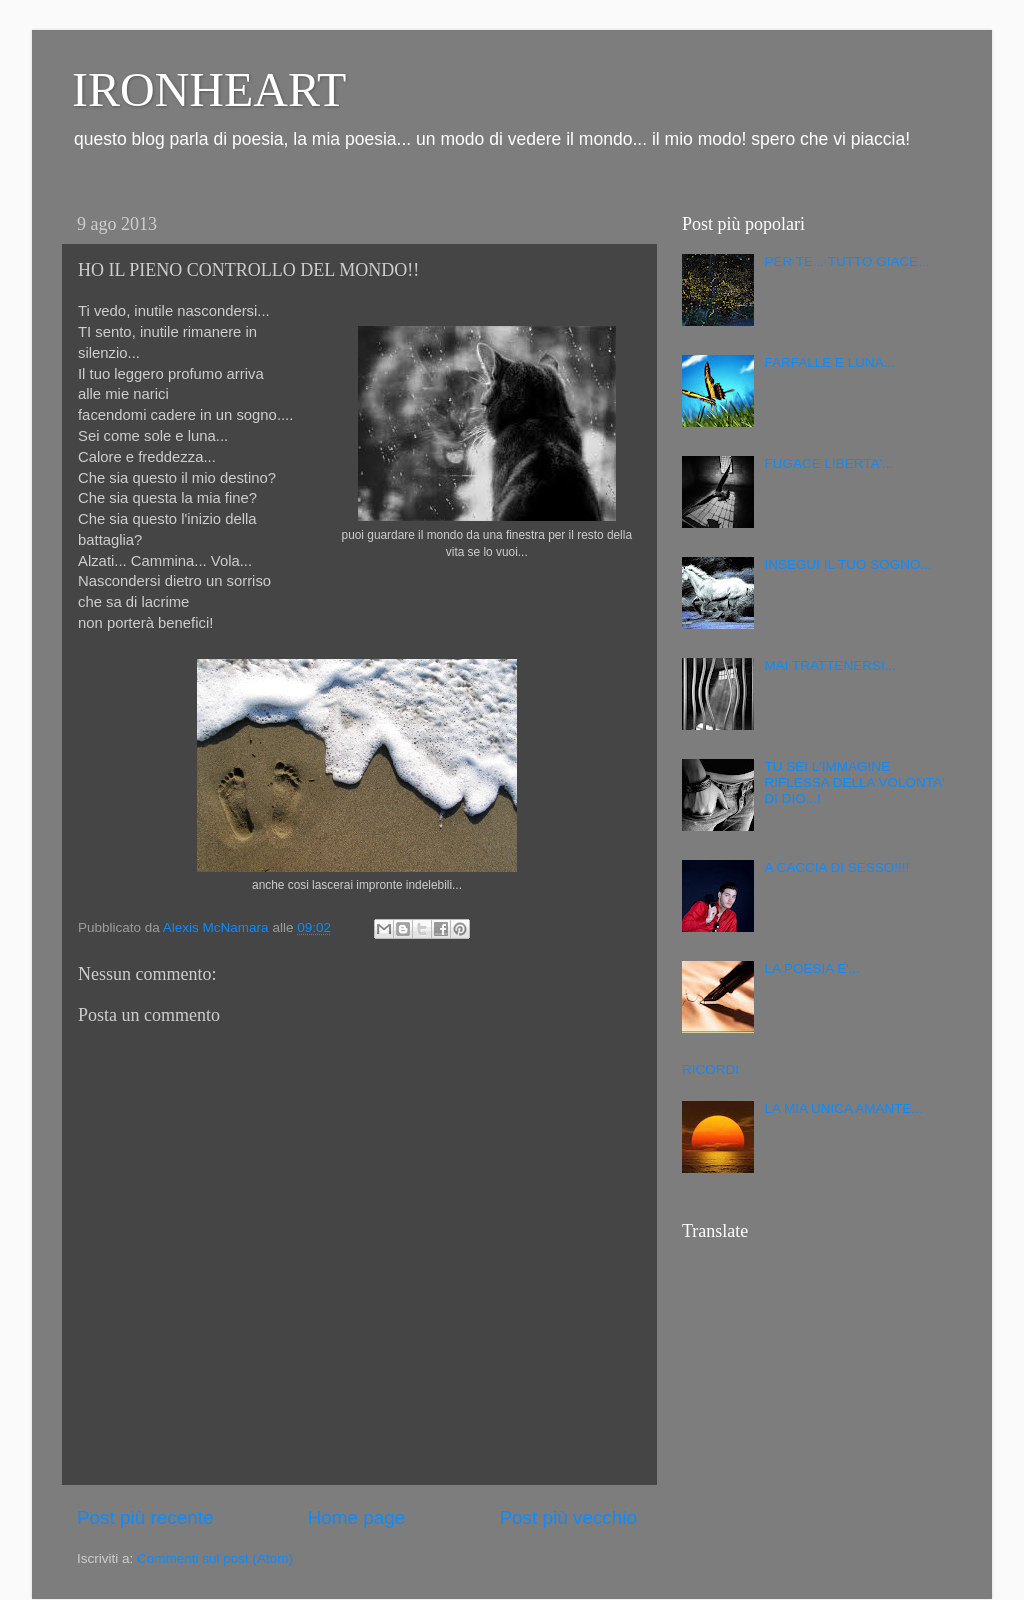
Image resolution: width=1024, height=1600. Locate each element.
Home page (357, 1517)
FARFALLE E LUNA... (829, 362)
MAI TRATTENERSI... (830, 665)
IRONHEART (209, 89)
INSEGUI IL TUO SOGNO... (847, 564)
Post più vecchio (568, 1517)
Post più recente (145, 1517)
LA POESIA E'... (812, 968)
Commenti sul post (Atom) (215, 1558)
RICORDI (710, 1069)
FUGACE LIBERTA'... (828, 463)
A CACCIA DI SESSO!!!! (836, 867)
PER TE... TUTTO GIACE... (846, 261)
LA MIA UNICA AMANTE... (843, 1108)
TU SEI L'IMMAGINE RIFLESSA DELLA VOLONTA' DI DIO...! (854, 782)
